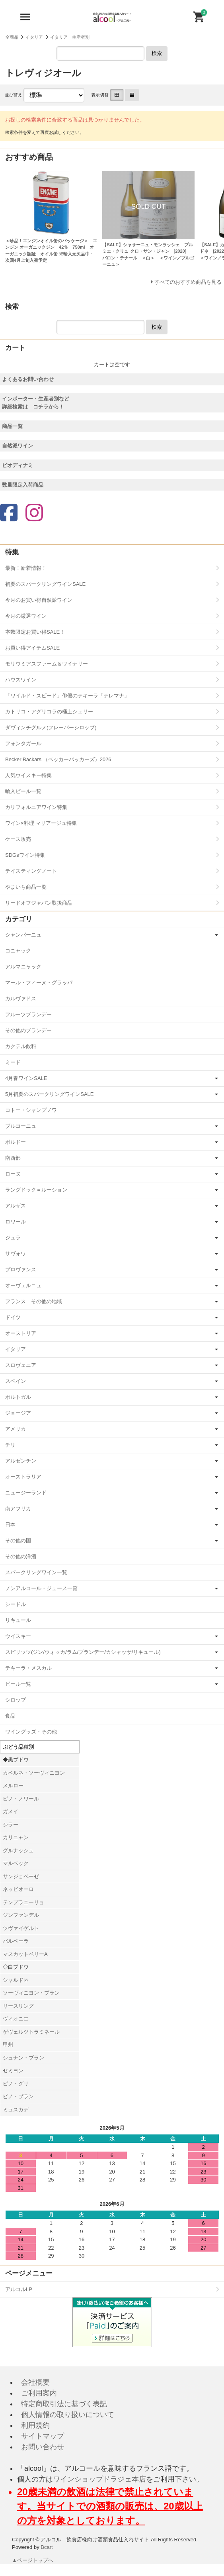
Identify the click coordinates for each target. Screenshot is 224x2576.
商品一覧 (12, 426)
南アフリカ (18, 1509)
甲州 (8, 2045)
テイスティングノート (31, 871)
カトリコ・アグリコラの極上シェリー (49, 712)
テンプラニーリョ (23, 1902)
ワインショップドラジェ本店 (99, 2479)
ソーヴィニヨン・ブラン (31, 1993)
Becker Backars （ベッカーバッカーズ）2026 (58, 759)
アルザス (15, 1206)
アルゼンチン (20, 1461)
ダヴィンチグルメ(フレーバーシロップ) (51, 727)
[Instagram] (34, 513)
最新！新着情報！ (26, 568)
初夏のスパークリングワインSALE (45, 584)
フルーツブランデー (28, 1014)
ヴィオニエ (16, 2019)
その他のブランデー (28, 1030)
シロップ (15, 1700)
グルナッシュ (18, 1850)
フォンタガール (23, 743)
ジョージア (18, 1413)
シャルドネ (16, 1980)
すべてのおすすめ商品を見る (188, 282)
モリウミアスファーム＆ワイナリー (46, 664)
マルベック (16, 1863)
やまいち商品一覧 (26, 887)
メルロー (13, 1786)
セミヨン (13, 2070)
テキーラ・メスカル (28, 1668)
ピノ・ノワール (21, 1799)
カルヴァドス (20, 998)
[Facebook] (9, 513)
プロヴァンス (20, 1269)
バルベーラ (16, 1941)
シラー (10, 1825)
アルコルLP (18, 2289)
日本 (10, 1525)
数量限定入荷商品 (22, 485)
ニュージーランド (26, 1493)
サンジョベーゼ (21, 1876)
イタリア (34, 37)
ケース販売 (18, 839)
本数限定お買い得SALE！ (35, 632)
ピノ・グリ (16, 2084)
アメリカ (15, 1429)
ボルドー (15, 1142)
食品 (10, 1716)
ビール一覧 (18, 1684)
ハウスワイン (20, 680)
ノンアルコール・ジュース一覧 (41, 1588)
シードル (15, 1604)
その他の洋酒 (20, 1556)
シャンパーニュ (23, 935)
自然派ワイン (17, 446)
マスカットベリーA (25, 1954)
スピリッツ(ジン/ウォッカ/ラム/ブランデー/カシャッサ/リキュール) (83, 1652)
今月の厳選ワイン (26, 616)
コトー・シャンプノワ (31, 1110)
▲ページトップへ (33, 2560)
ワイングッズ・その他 (31, 1732)
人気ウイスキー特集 (28, 775)
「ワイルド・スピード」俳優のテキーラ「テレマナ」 (67, 696)
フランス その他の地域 (33, 1301)
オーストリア (20, 1333)
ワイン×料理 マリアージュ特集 (41, 823)
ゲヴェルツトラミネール (31, 2032)
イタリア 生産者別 (70, 37)
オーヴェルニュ (23, 1285)
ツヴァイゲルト (21, 1928)
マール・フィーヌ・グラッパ (38, 983)
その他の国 (18, 1540)
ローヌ (13, 1174)
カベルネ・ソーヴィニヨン (34, 1773)
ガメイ (10, 1811)
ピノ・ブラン (18, 2096)
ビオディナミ (17, 465)
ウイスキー (18, 1636)
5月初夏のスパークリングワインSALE (49, 1094)
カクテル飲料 (20, 1046)
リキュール (18, 1620)
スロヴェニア (20, 1365)
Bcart (47, 2547)
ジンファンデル (21, 1915)
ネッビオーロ (18, 1889)
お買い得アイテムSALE (32, 648)
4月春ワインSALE (26, 1078)
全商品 (11, 37)
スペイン (15, 1381)
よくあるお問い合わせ (28, 379)
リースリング (18, 2006)
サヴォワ (15, 1254)
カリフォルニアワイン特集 (36, 807)
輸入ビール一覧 (23, 791)
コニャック (18, 951)
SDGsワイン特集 (25, 855)
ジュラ (13, 1238)
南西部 (13, 1158)
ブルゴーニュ (20, 1126)
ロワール (15, 1222)
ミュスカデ (16, 2110)
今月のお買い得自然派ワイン (38, 600)
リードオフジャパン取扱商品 (38, 903)
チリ (10, 1445)
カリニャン (16, 1837)
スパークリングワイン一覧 (36, 1572)
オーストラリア (23, 1477)
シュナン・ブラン (23, 2058)
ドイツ (13, 1317)
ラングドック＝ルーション (36, 1190)
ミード (13, 1062)
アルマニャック (23, 967)
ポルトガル (18, 1397)
